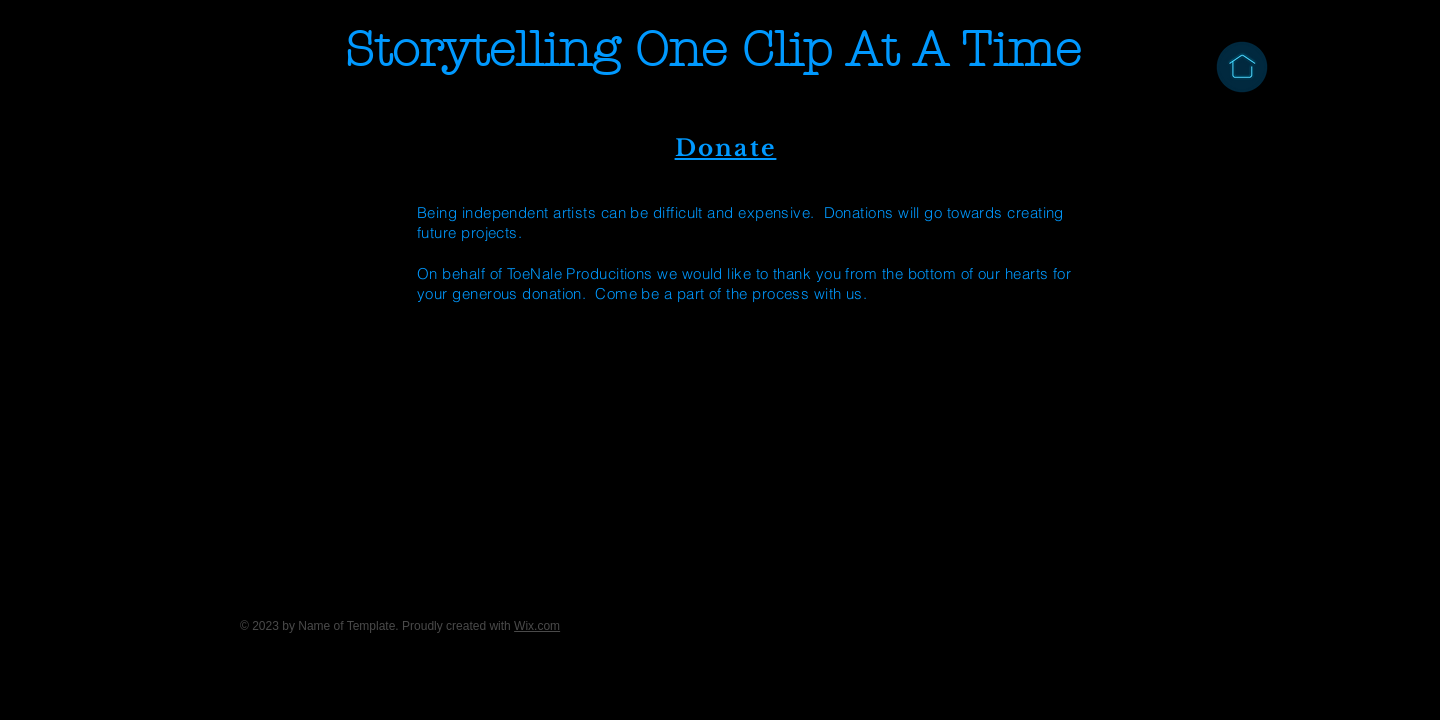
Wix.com (537, 626)
